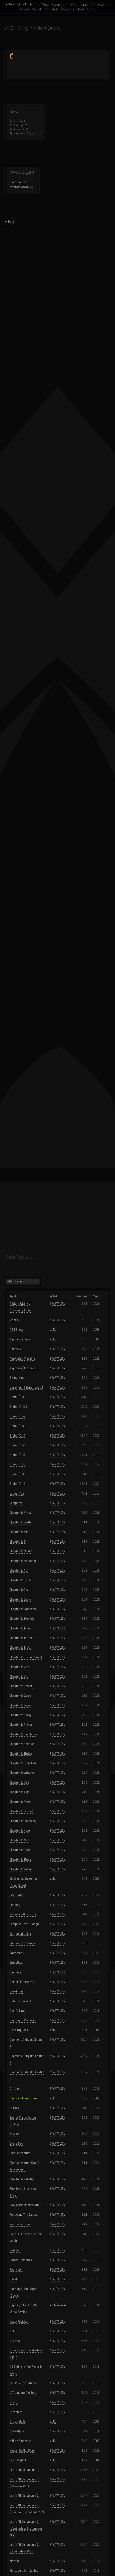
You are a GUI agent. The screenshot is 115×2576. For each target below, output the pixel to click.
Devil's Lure (17, 2011)
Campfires (16, 1503)
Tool (46, 9)
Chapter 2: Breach (21, 1686)
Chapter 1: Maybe (21, 1551)
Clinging (15, 1905)
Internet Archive (20, 187)
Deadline (15, 1972)
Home (34, 4)
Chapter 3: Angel (20, 1802)
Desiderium (17, 1991)
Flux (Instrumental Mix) (25, 2205)
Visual (36, 9)
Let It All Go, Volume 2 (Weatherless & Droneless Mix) (26, 2528)
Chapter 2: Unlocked (23, 1763)
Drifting (15, 2089)
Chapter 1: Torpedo (22, 1638)
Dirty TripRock (19, 2030)
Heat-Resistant (20, 2322)
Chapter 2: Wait (19, 1782)
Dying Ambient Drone (23, 2098)
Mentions (67, 9)
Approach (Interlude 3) (25, 1368)
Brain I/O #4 (17, 1436)
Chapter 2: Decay (21, 1715)
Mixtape (103, 4)
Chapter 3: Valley (21, 1869)
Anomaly (15, 1349)
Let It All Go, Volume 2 (24, 2496)
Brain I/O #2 (17, 1416)
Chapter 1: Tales (20, 1628)
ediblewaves (58, 2305)
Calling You (17, 1493)
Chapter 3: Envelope (23, 1821)
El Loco (14, 2108)
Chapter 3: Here (20, 1831)
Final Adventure (20, 2153)
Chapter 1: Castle (21, 1522)
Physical (71, 4)
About (91, 9)
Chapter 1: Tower (21, 1648)
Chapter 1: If (18, 1542)
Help (13, 2331)
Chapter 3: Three (20, 1859)
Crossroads (17, 1953)
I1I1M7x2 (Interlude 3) (24, 2383)
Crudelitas (16, 1963)
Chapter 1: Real (20, 1590)
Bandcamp (16, 182)
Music (45, 4)
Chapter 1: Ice (19, 1532)
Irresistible (17, 2431)
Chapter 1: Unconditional (26, 1657)
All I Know (16, 1330)
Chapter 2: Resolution (24, 1734)
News (80, 9)
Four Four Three (20, 2224)
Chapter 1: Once (20, 1580)
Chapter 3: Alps (19, 1792)
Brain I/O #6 (17, 1455)
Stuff (54, 9)
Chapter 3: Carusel (21, 1811)
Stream (24, 9)
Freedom (15, 2250)
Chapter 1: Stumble (22, 1619)
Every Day (16, 2144)
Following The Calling (24, 2215)
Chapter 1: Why (19, 1667)
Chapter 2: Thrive (21, 1754)
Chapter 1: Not (19, 1570)
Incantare (16, 2412)
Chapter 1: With (19, 1676)
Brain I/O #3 (17, 1426)
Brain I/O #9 (17, 1484)
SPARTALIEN (57, 1304)
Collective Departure (23, 1914)
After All (15, 1320)
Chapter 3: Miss (19, 1840)
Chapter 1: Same (20, 1599)
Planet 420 (87, 4)
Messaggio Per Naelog (24, 2571)
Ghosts (14, 2279)
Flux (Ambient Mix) (22, 2179)
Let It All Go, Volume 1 (24, 2470)
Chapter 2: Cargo (20, 1696)
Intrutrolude (18, 2421)
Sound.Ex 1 (34, 133)
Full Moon (16, 2270)
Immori (14, 2402)
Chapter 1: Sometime (23, 1609)
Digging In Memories (23, 2020)
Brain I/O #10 (18, 1407)
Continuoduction (20, 1934)
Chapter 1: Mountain (23, 1561)
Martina (15, 2561)
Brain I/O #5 (17, 1445)
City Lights (16, 1895)
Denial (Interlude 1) (23, 1982)
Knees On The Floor (22, 2451)
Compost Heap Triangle (25, 1924)
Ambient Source (20, 1339)
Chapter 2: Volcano (22, 1773)
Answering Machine (22, 1359)
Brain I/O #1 (17, 1397)
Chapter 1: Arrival (21, 1513)
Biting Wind (17, 1378)
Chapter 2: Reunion (22, 1744)
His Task (15, 2341)
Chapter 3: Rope (20, 1850)
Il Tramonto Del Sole (23, 2393)
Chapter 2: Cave (20, 1705)
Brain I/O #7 (17, 1464)
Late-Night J (18, 2460)
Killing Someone (20, 2441)
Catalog (57, 4)
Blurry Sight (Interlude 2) (26, 1387)
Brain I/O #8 (17, 1474)
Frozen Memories (21, 2260)
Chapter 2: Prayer (21, 1725)
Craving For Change (22, 1943)
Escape (14, 2134)
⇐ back (9, 222)
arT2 (24, 125)
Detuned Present (20, 2001)
